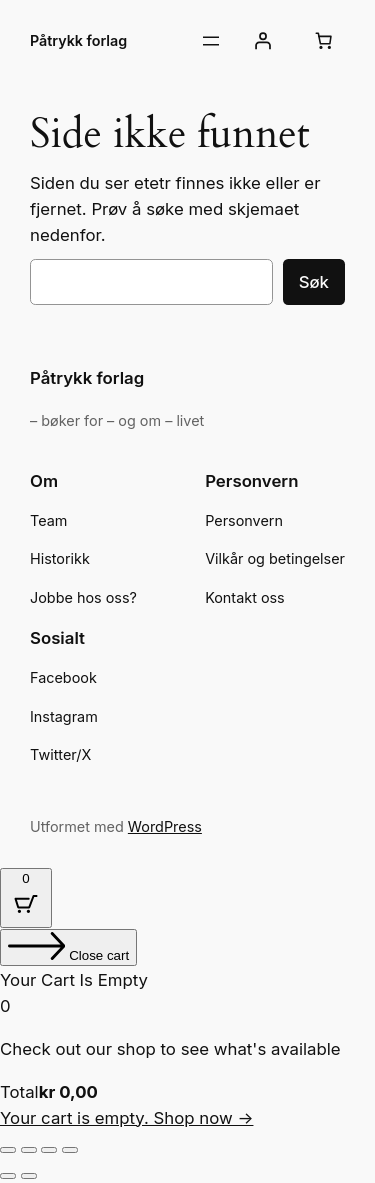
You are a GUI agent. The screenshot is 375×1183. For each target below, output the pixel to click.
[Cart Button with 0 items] (26, 898)
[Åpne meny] (211, 41)
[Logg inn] (263, 41)
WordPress (165, 826)
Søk (314, 282)
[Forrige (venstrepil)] (8, 1176)
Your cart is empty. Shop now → (126, 1118)
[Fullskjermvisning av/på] (29, 1150)
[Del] (49, 1150)
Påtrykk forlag (78, 40)
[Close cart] (68, 947)
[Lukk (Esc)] (70, 1150)
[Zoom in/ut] (8, 1150)
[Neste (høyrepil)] (29, 1176)
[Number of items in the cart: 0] (324, 41)
